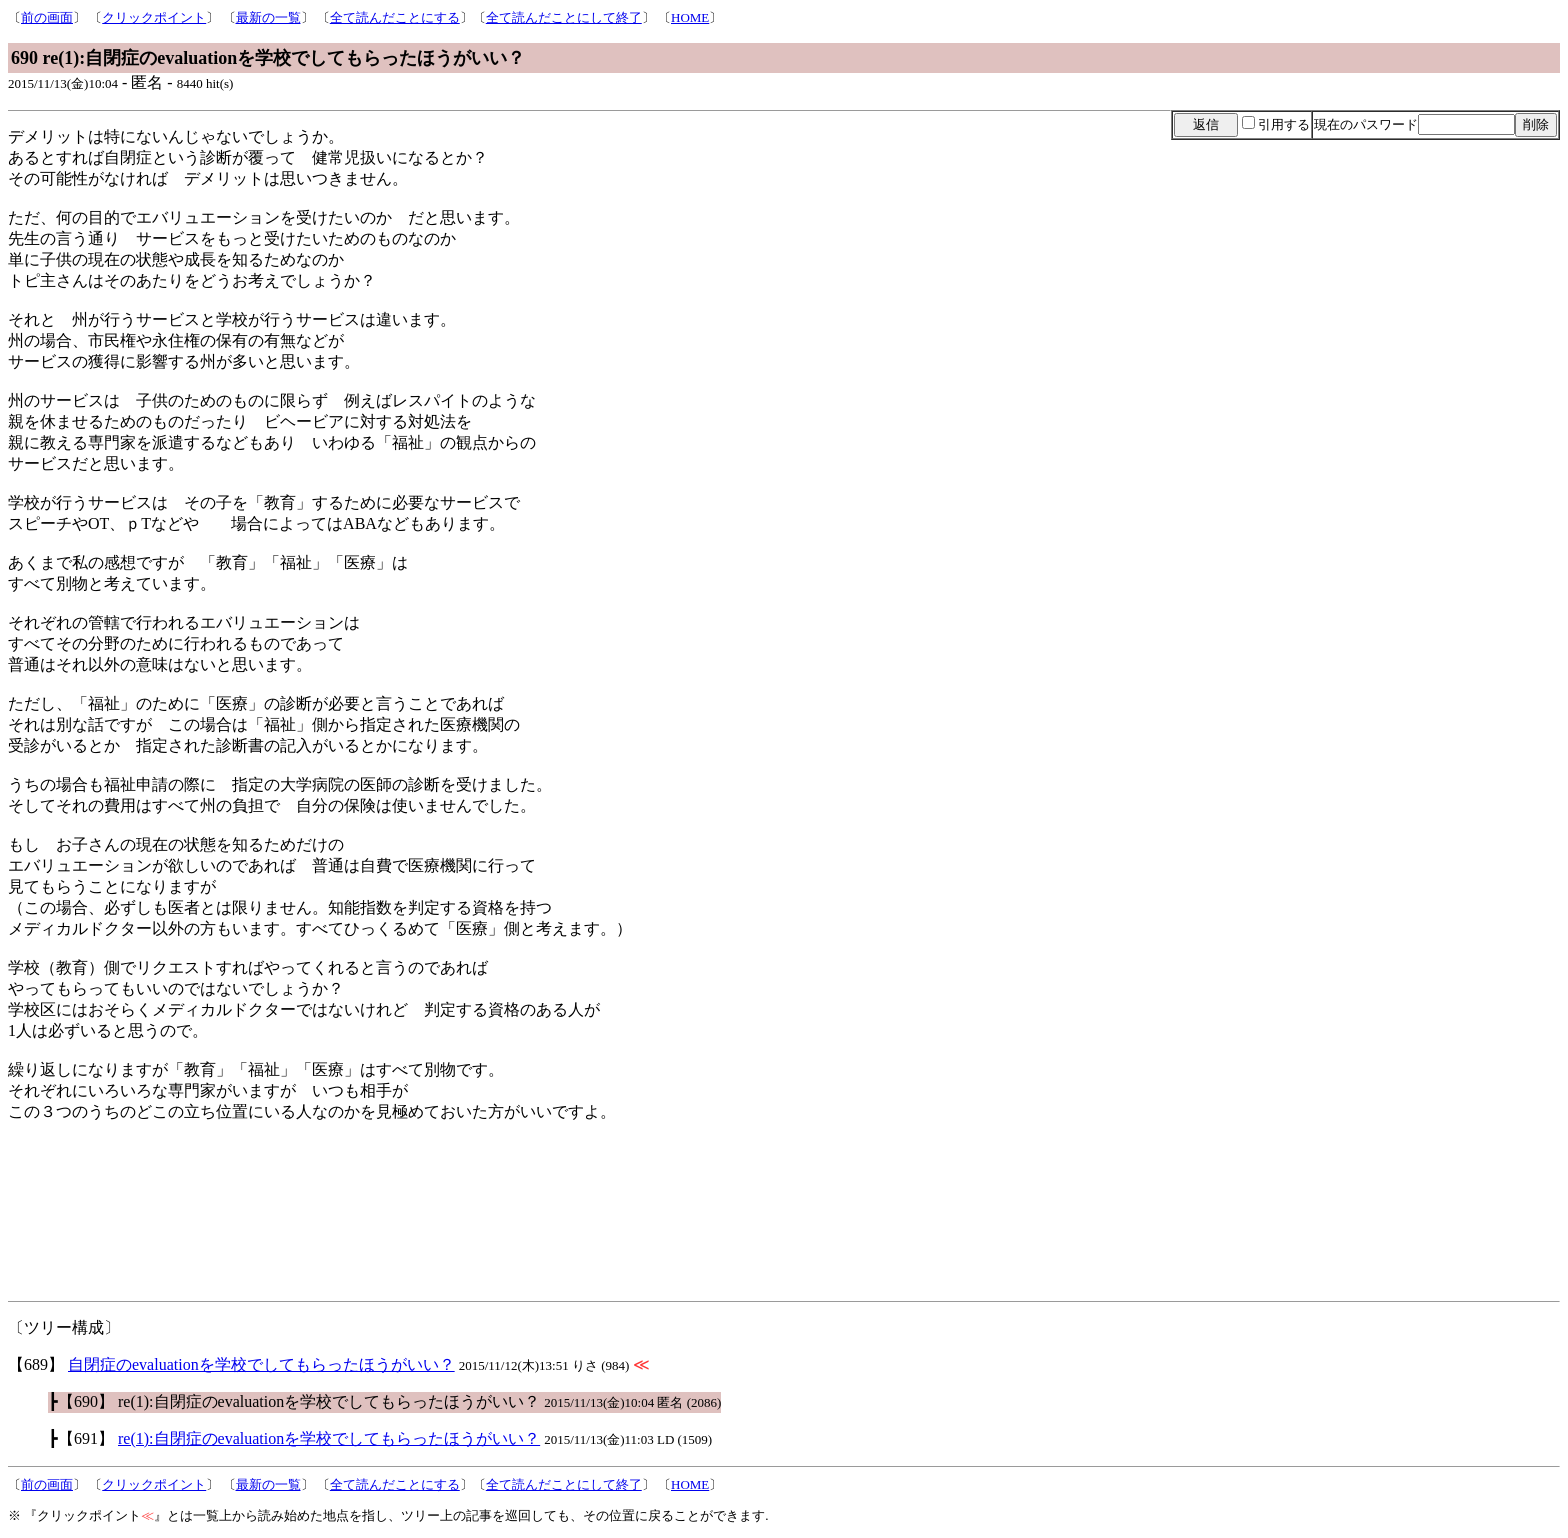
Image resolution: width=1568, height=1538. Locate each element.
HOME (690, 17)
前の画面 (47, 17)
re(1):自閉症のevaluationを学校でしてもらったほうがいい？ (329, 1438)
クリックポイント (154, 17)
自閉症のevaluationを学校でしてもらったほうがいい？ (261, 1364)
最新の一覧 (268, 17)
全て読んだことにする (395, 17)
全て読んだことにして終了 (564, 17)
